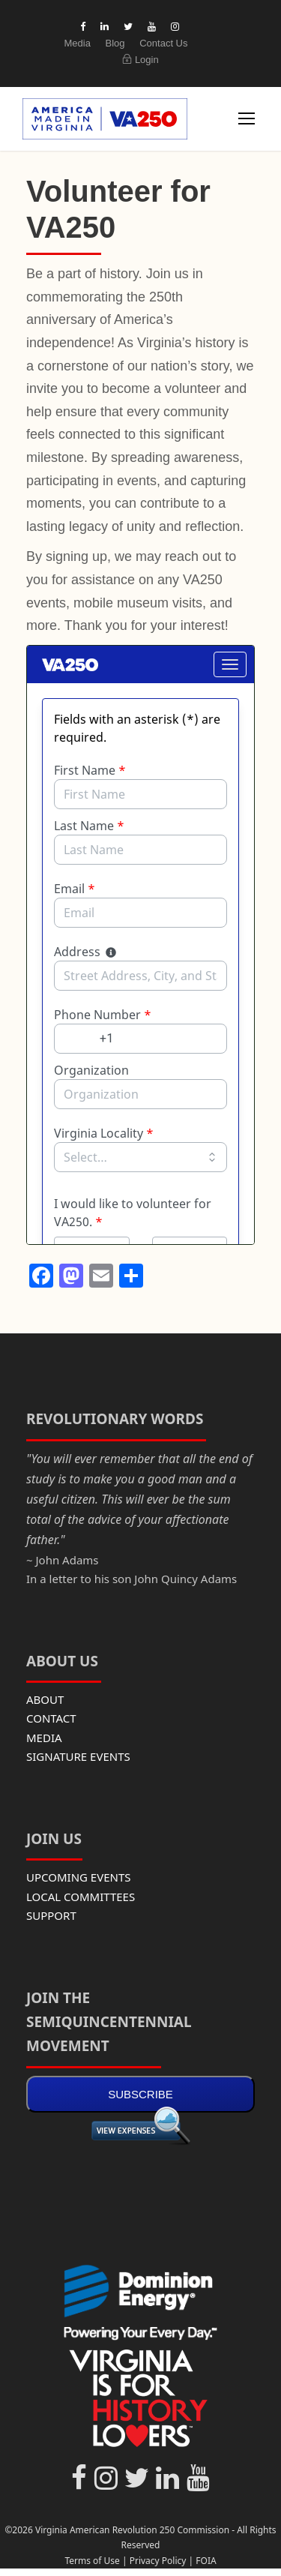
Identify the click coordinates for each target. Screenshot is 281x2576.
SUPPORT (51, 1915)
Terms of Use (91, 2560)
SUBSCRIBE (140, 2094)
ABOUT (45, 1699)
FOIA (206, 2560)
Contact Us (163, 43)
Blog (115, 43)
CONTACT (51, 1718)
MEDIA (44, 1737)
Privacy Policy (158, 2560)
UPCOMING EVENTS (78, 1877)
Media (77, 43)
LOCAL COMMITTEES (80, 1896)
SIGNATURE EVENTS (78, 1756)
